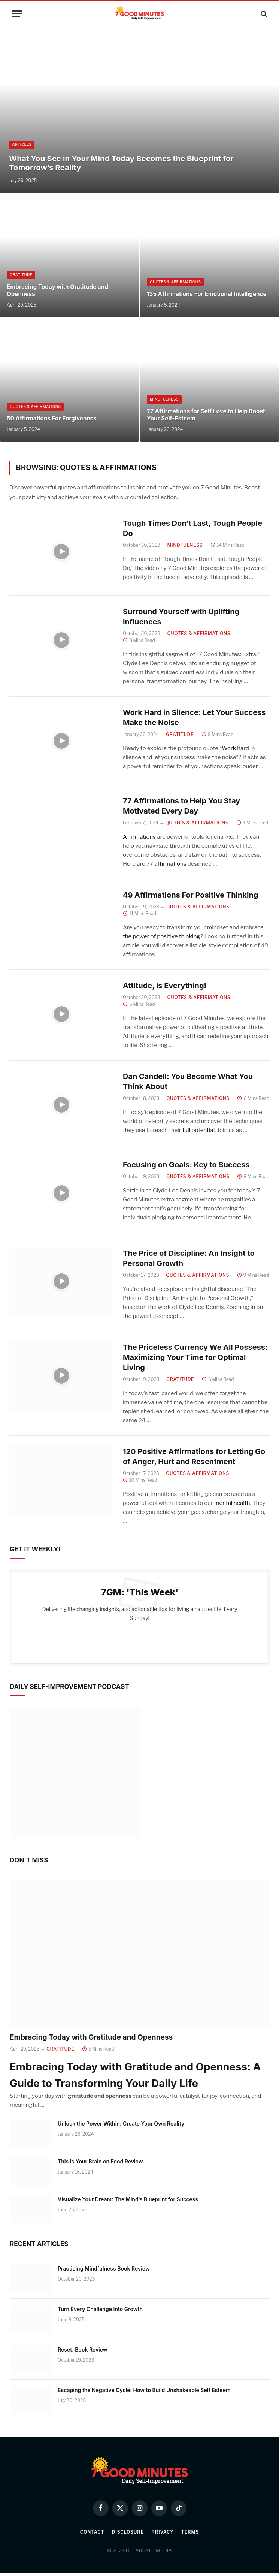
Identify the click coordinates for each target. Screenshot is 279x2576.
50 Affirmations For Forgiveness (52, 418)
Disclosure (128, 2534)
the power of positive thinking (161, 937)
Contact (92, 2534)
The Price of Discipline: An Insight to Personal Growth (189, 1260)
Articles (21, 144)
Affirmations (139, 838)
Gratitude (21, 275)
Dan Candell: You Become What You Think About (188, 1082)
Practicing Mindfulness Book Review (104, 2271)
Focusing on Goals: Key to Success (186, 1166)
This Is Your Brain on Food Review (100, 2164)
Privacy (162, 2534)
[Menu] (17, 13)
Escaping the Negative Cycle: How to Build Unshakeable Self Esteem (144, 2392)
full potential (198, 1131)
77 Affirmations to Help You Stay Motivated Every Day (181, 807)
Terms (190, 2534)
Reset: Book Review (82, 2352)
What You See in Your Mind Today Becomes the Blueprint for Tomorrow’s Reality (121, 163)
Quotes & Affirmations (175, 282)
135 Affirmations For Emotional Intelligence (207, 294)
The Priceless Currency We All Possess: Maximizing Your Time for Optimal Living (195, 1359)
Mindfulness (164, 399)
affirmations (170, 865)
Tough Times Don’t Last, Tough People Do (193, 528)
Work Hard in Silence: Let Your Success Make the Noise (194, 718)
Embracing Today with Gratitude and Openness (57, 290)
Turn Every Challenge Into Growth (100, 2311)
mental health (232, 1505)
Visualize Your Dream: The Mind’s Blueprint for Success (128, 2202)
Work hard (235, 749)
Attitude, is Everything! (165, 986)
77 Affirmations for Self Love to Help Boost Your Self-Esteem (206, 415)
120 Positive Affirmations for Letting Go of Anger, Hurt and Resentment (194, 1459)
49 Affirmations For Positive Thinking (190, 896)
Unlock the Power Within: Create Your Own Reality (121, 2126)
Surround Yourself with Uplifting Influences (181, 617)
